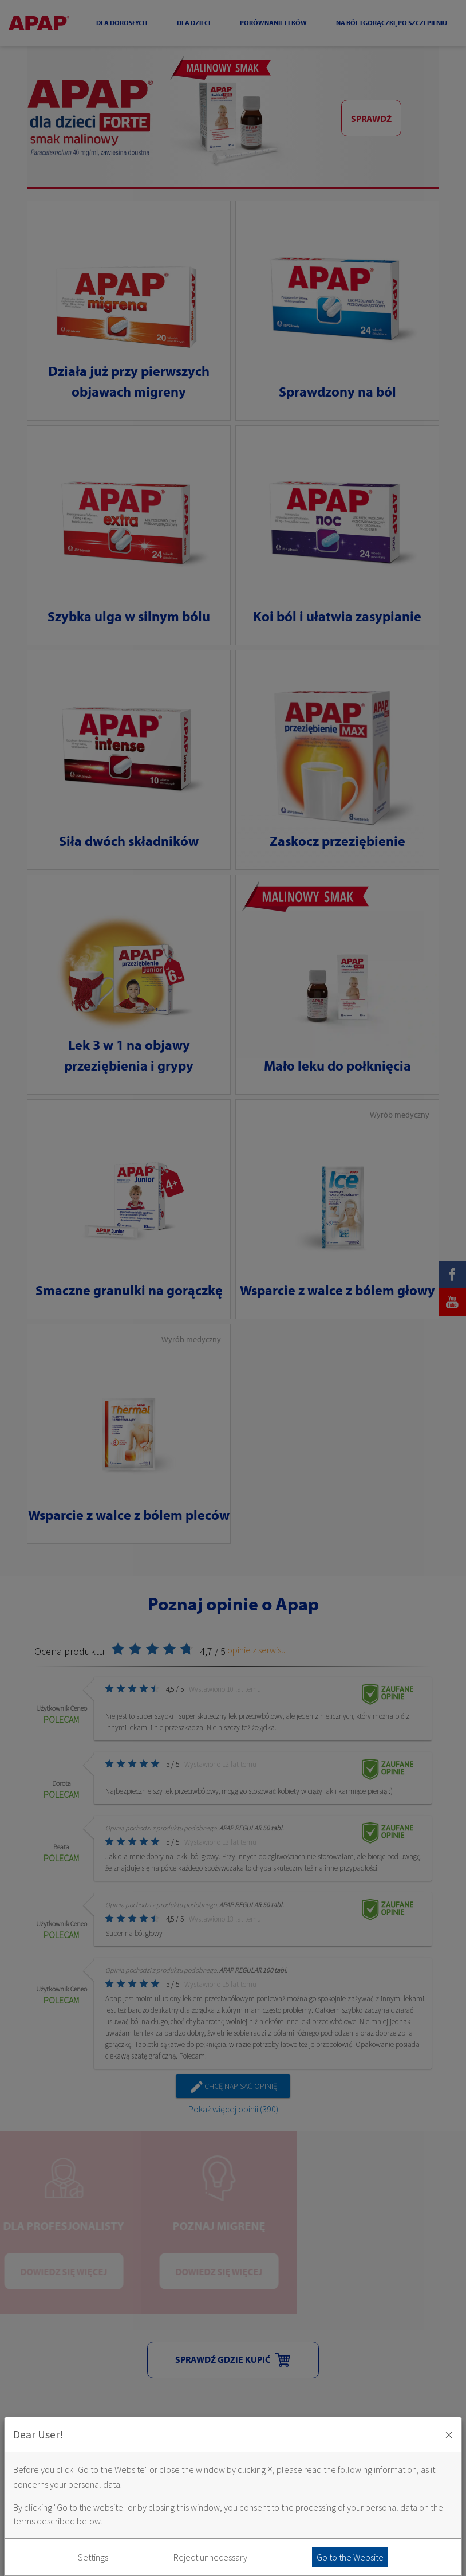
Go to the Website (350, 2557)
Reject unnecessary (210, 2557)
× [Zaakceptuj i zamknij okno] (449, 2434)
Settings (93, 2557)
